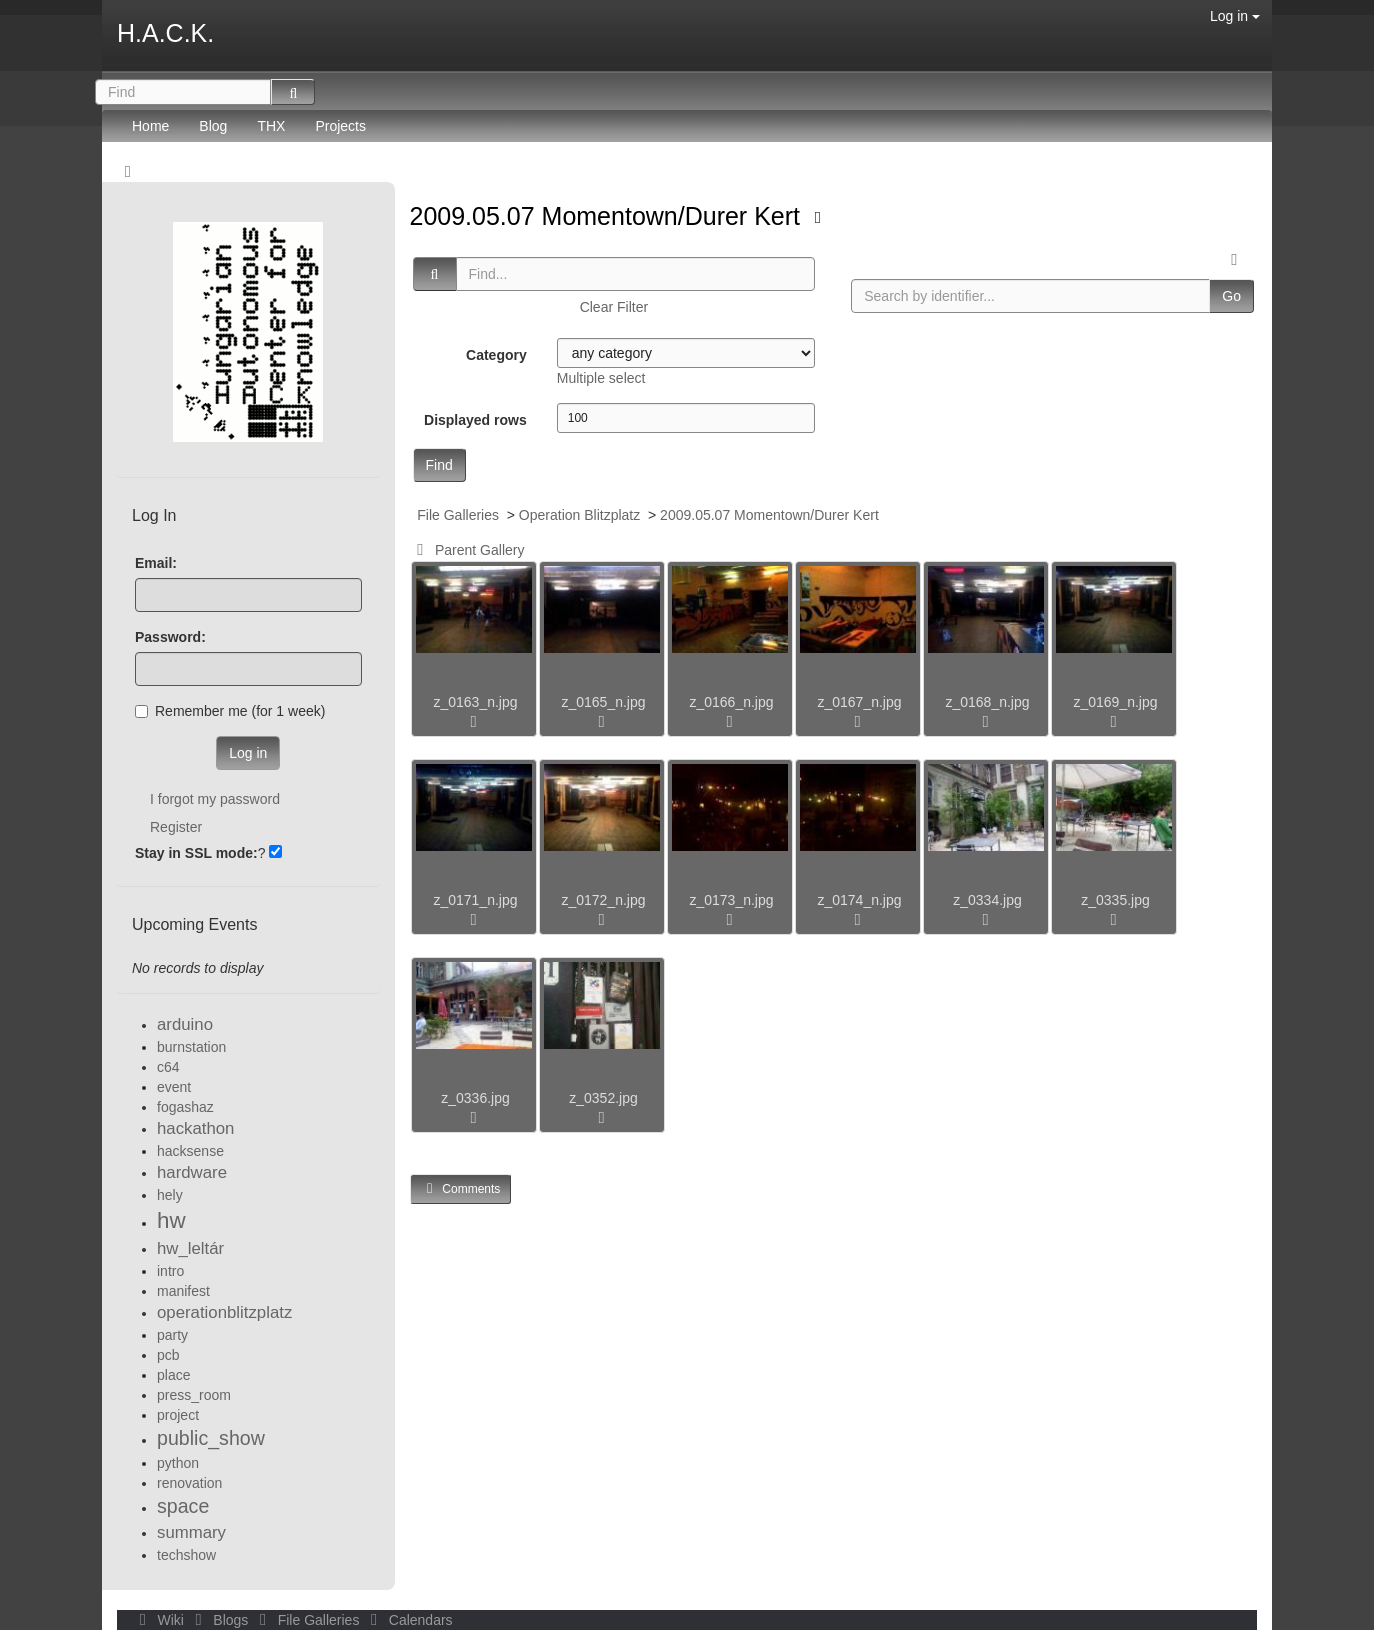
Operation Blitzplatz (579, 515)
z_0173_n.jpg (731, 900)
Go (1231, 296)
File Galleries (458, 515)
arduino (185, 1024)
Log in (1235, 16)
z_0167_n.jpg (859, 702)
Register (176, 827)
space (183, 1506)
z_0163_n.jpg (475, 702)
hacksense (190, 1151)
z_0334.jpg (987, 900)
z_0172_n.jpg (603, 900)
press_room (194, 1395)
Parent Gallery (467, 550)
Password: (170, 637)
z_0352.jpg (603, 1098)
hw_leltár (190, 1248)
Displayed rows (475, 420)
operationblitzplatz (224, 1312)
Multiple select (601, 378)
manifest (183, 1291)
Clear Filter (614, 307)
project (178, 1415)
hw (171, 1220)
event (174, 1087)
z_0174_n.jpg (859, 900)
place (173, 1375)
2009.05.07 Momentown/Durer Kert (608, 216)
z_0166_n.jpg (731, 702)
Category (496, 355)
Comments (461, 1188)
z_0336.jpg (475, 1098)
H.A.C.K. (165, 33)
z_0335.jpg (1115, 900)
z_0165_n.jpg (603, 702)
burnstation (191, 1047)
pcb (168, 1355)
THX (271, 126)
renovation (189, 1483)
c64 (168, 1067)
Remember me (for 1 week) (230, 711)
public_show (211, 1438)
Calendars (407, 1620)
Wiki (160, 1620)
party (172, 1335)
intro (170, 1271)
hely (170, 1195)
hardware (192, 1172)
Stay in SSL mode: (196, 853)
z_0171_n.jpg (475, 900)
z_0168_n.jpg (987, 702)
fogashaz (185, 1107)
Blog (213, 126)
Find (439, 465)
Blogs (220, 1620)
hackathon (195, 1128)
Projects (340, 126)
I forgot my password (215, 799)
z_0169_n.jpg (1115, 702)
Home (150, 126)
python (178, 1463)
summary (191, 1532)
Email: (156, 563)
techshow (186, 1555)
